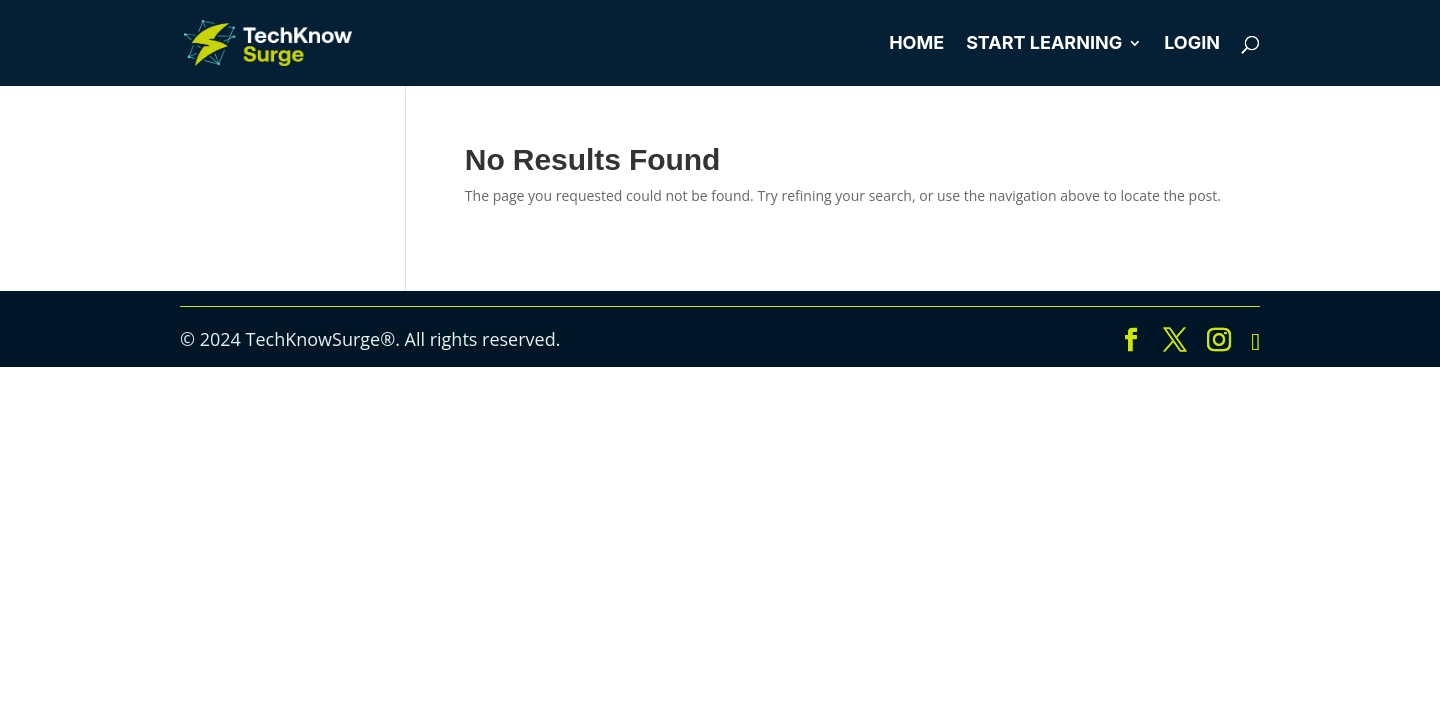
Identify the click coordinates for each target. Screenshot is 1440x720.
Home (916, 44)
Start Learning (1044, 44)
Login (1192, 44)
